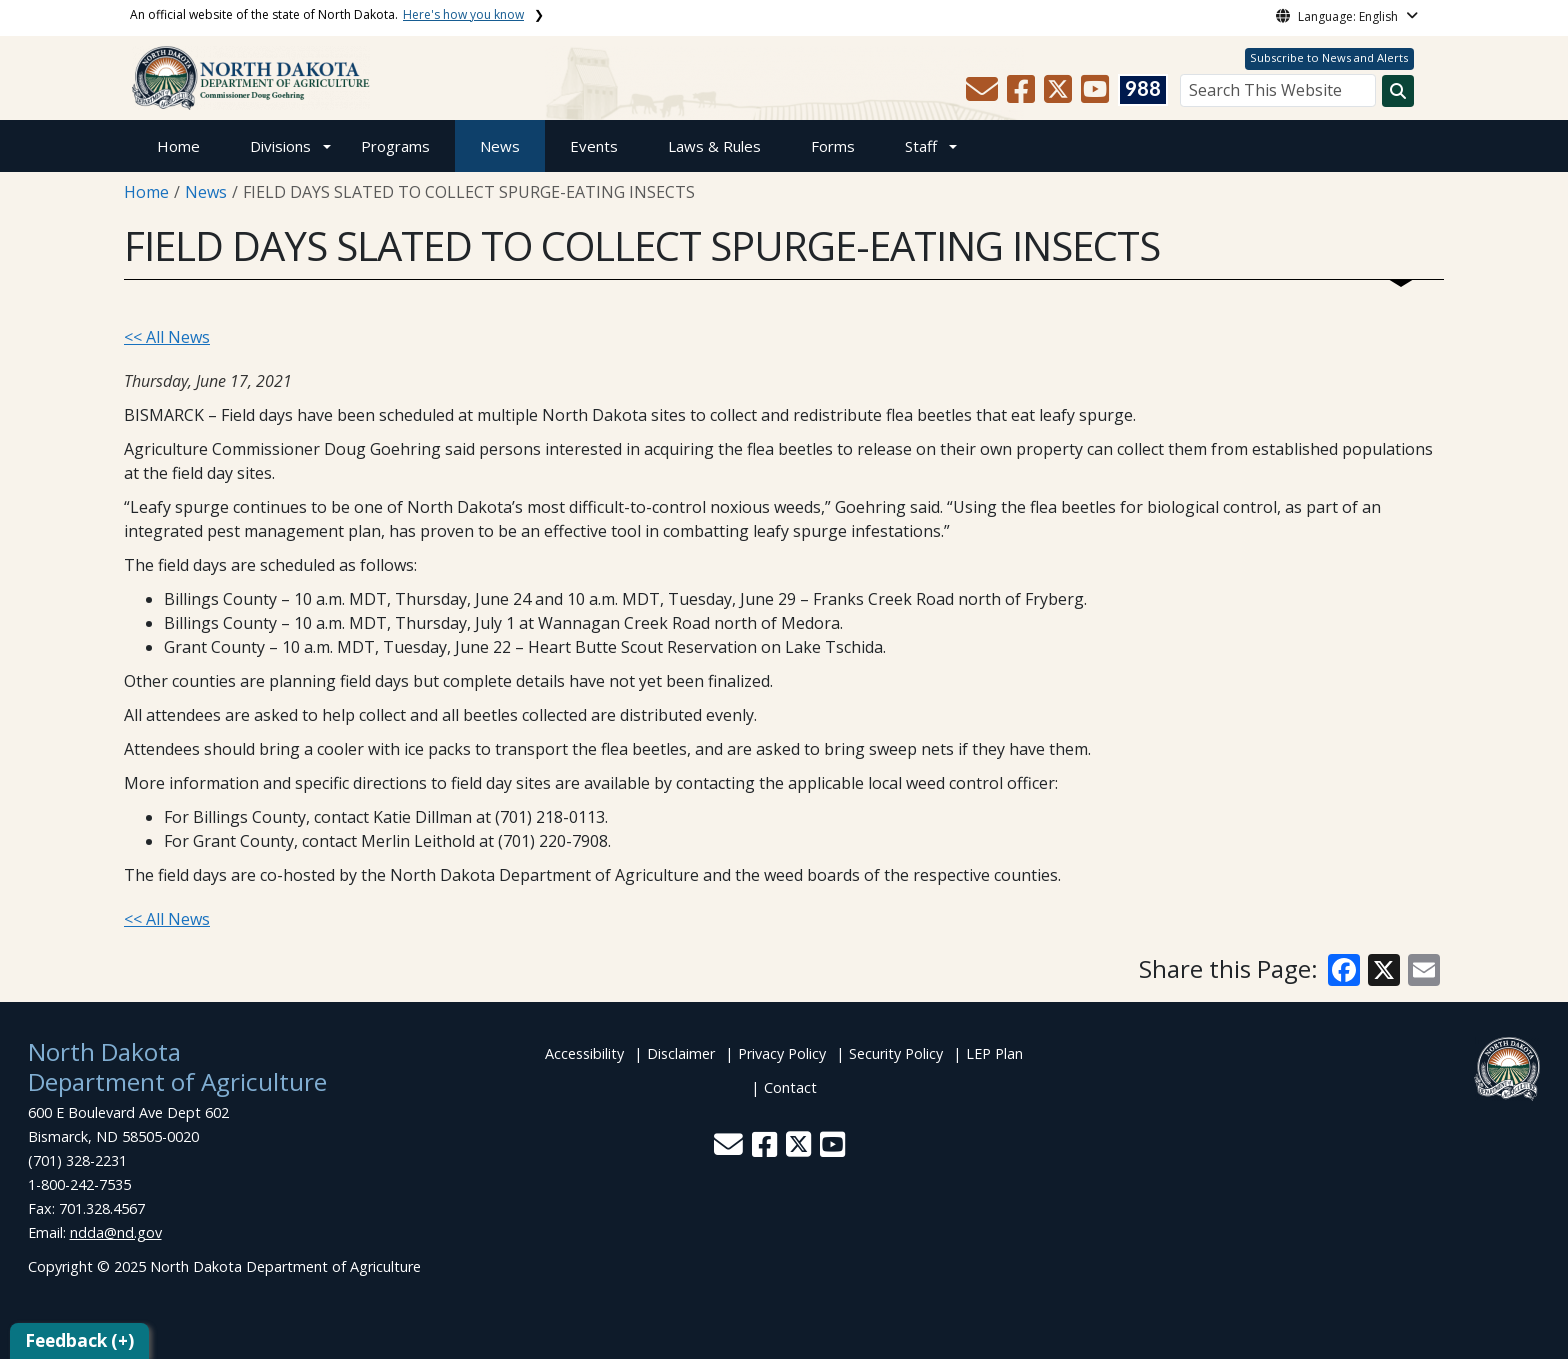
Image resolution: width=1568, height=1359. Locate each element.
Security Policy (896, 1053)
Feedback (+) (79, 1340)
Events (594, 146)
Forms (833, 146)
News (500, 146)
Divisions (280, 146)
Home (178, 146)
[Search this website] (1398, 91)
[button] (984, 95)
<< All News (167, 337)
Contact (790, 1087)
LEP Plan (994, 1053)
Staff (921, 146)
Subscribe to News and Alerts (1329, 57)
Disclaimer (681, 1053)
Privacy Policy (782, 1053)
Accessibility (584, 1053)
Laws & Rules (714, 146)
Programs (395, 146)
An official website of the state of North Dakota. (327, 14)
